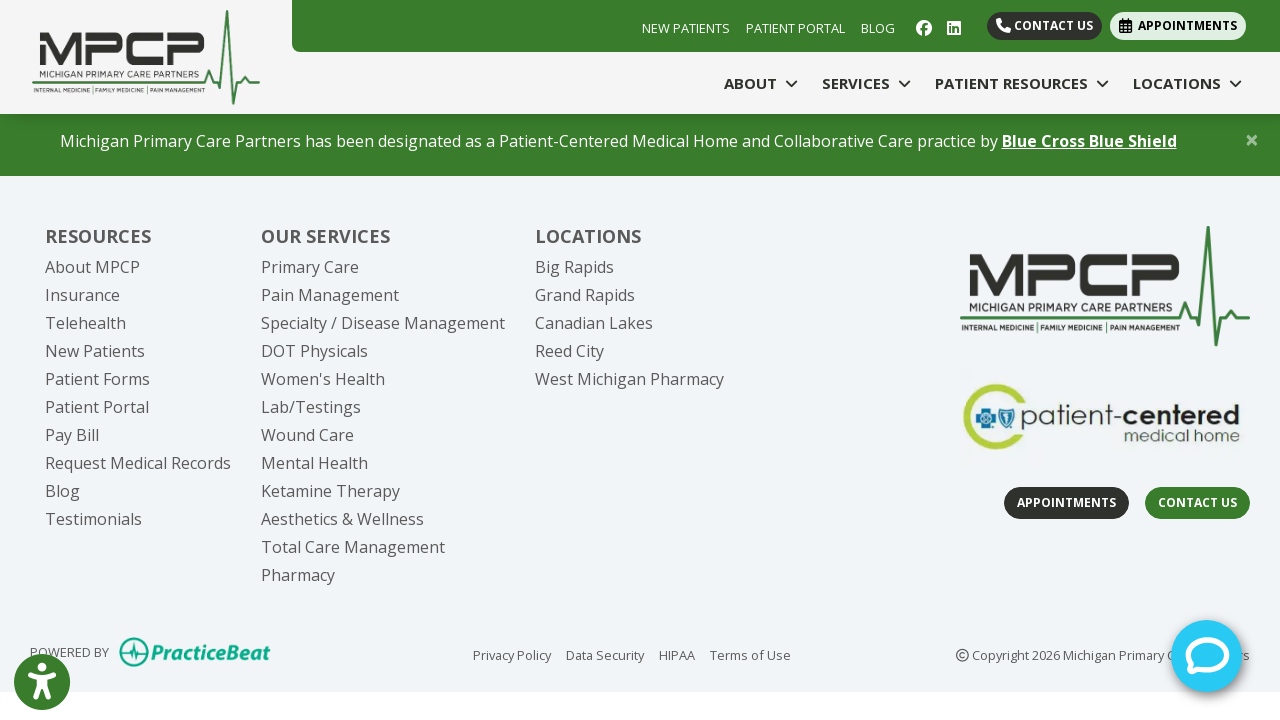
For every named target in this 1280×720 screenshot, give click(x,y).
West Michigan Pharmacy (629, 379)
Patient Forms (97, 379)
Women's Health (323, 379)
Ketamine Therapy (330, 491)
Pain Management (330, 295)
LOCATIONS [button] (1187, 83)
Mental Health (314, 463)
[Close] (1252, 139)
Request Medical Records (138, 463)
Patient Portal (97, 407)
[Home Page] (146, 55)
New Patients (95, 351)
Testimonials (93, 519)
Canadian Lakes (594, 323)
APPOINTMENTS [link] (1178, 25)
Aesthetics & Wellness (342, 519)
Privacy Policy (512, 654)
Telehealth (85, 323)
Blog (62, 491)
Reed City (569, 351)
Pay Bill (72, 435)
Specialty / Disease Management (383, 323)
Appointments (1066, 502)
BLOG (878, 28)
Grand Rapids (585, 295)
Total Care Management (353, 547)
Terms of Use (750, 654)
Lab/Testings (311, 407)
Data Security (605, 654)
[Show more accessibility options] (42, 682)
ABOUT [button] (761, 83)
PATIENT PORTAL (795, 28)
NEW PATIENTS (686, 28)
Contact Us (1044, 25)
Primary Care (310, 267)
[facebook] (923, 26)
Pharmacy (298, 575)
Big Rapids (574, 267)
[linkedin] (953, 26)
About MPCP (92, 267)
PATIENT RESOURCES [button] (1022, 83)
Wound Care (307, 435)
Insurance (82, 295)
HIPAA (677, 654)
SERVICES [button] (866, 83)
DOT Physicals (314, 351)
